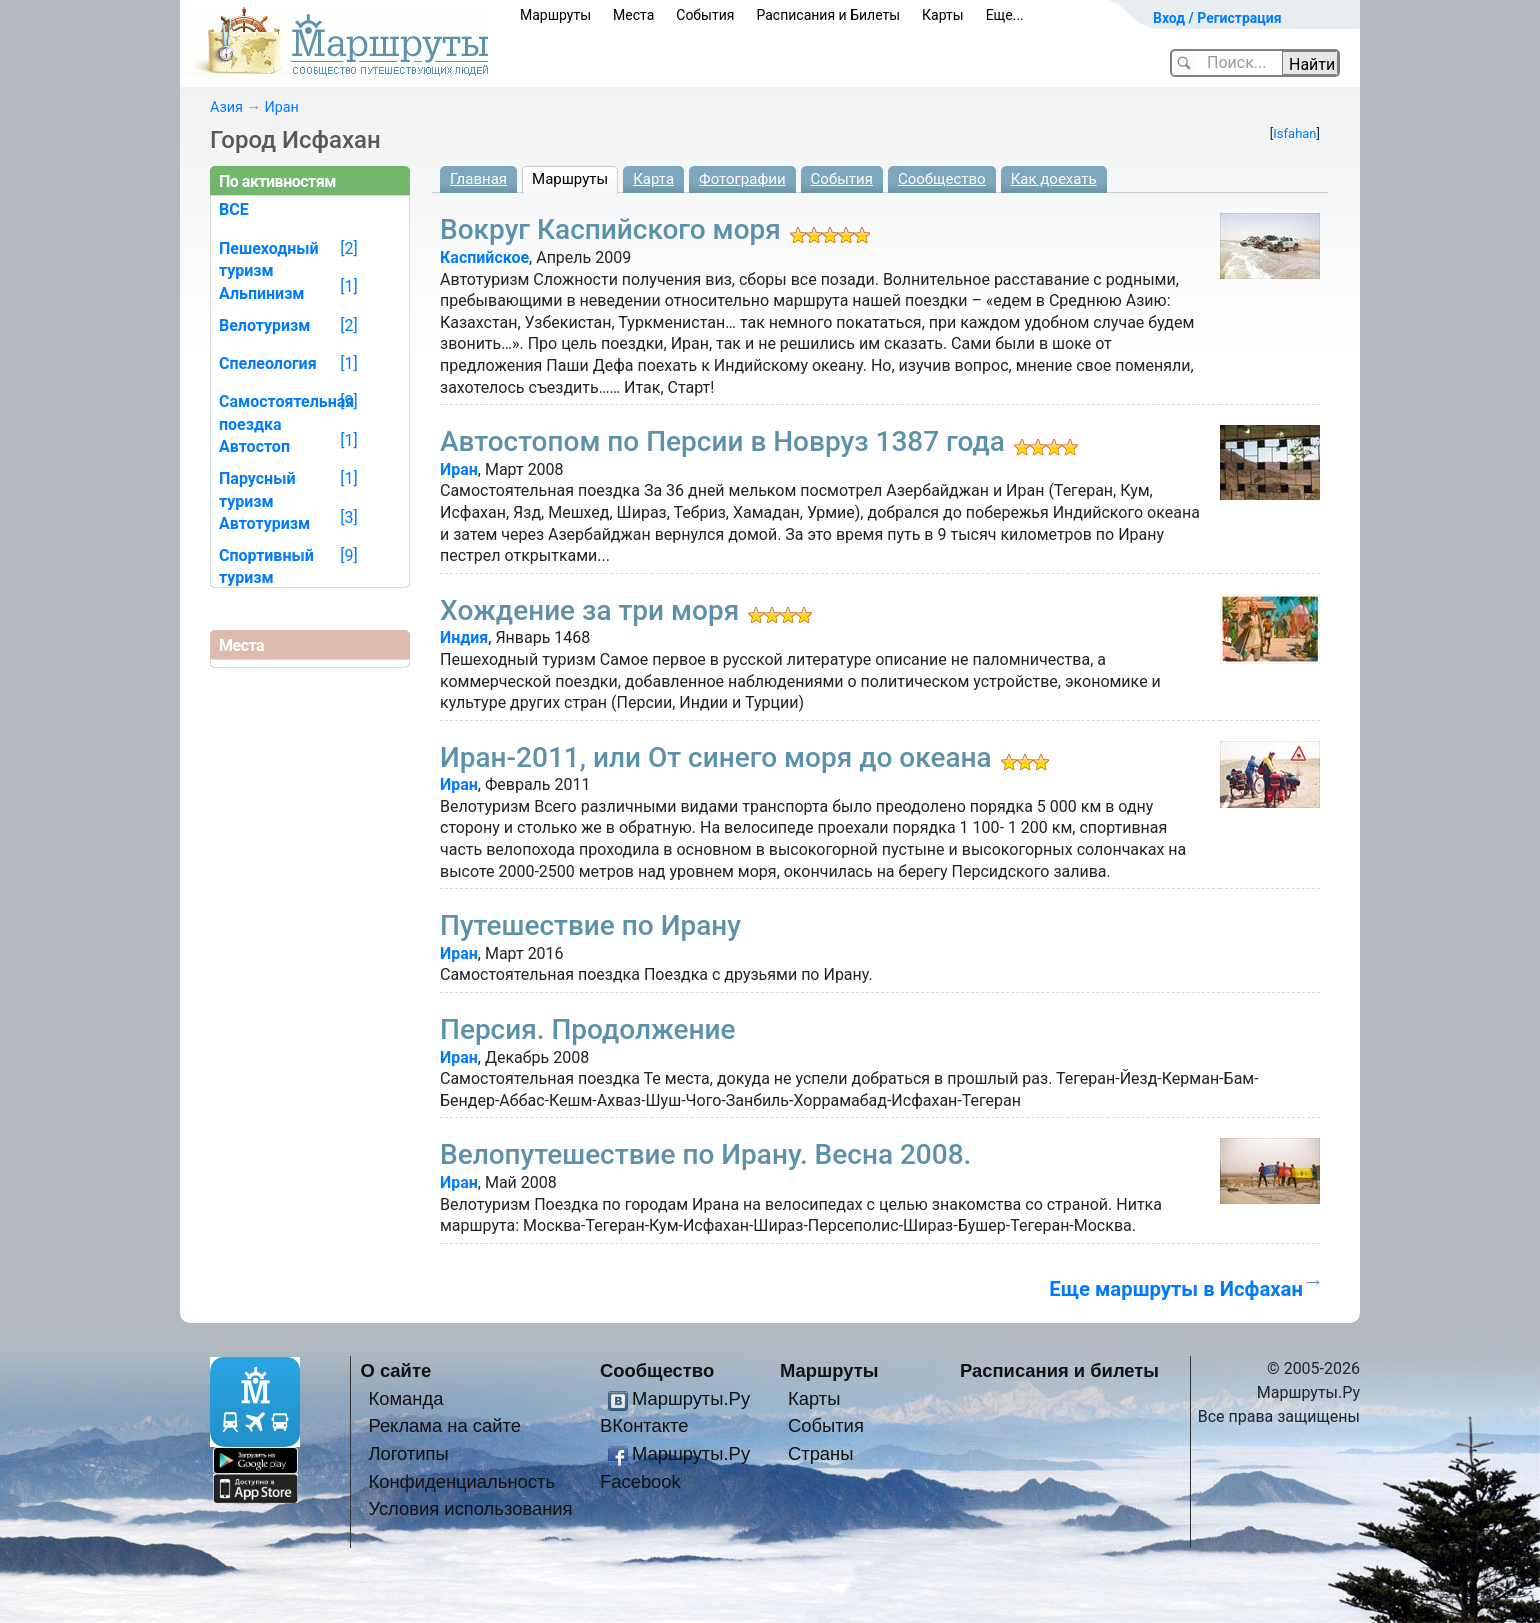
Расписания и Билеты (828, 15)
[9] (348, 401)
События (705, 15)
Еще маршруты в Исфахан (1176, 1289)
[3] (348, 517)
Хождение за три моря (589, 610)
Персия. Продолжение (588, 1029)
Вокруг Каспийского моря (610, 229)
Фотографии (742, 179)
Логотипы (408, 1453)
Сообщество (942, 179)
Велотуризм (265, 325)
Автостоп (254, 446)
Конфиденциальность (461, 1481)
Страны (821, 1453)
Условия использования (470, 1508)
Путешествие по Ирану (590, 925)
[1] (348, 286)
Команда (405, 1398)
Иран (281, 107)
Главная (478, 179)
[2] (348, 248)
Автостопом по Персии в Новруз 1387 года (722, 441)
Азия (226, 107)
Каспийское (484, 257)
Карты (943, 15)
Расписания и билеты (1059, 1370)
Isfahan (1294, 133)
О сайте (396, 1370)
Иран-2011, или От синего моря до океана (716, 757)
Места (633, 15)
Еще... (1005, 15)
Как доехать (1054, 179)
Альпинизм (262, 293)
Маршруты (555, 15)
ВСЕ (234, 209)
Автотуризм (264, 523)
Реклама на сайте (444, 1425)
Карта (653, 179)
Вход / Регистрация (1217, 18)
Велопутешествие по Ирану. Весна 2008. (705, 1154)
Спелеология (268, 363)
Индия (464, 637)
